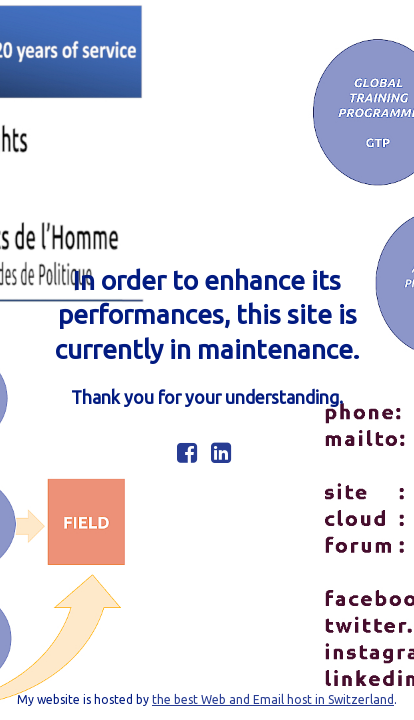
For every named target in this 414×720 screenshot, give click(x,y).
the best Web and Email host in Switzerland (273, 699)
